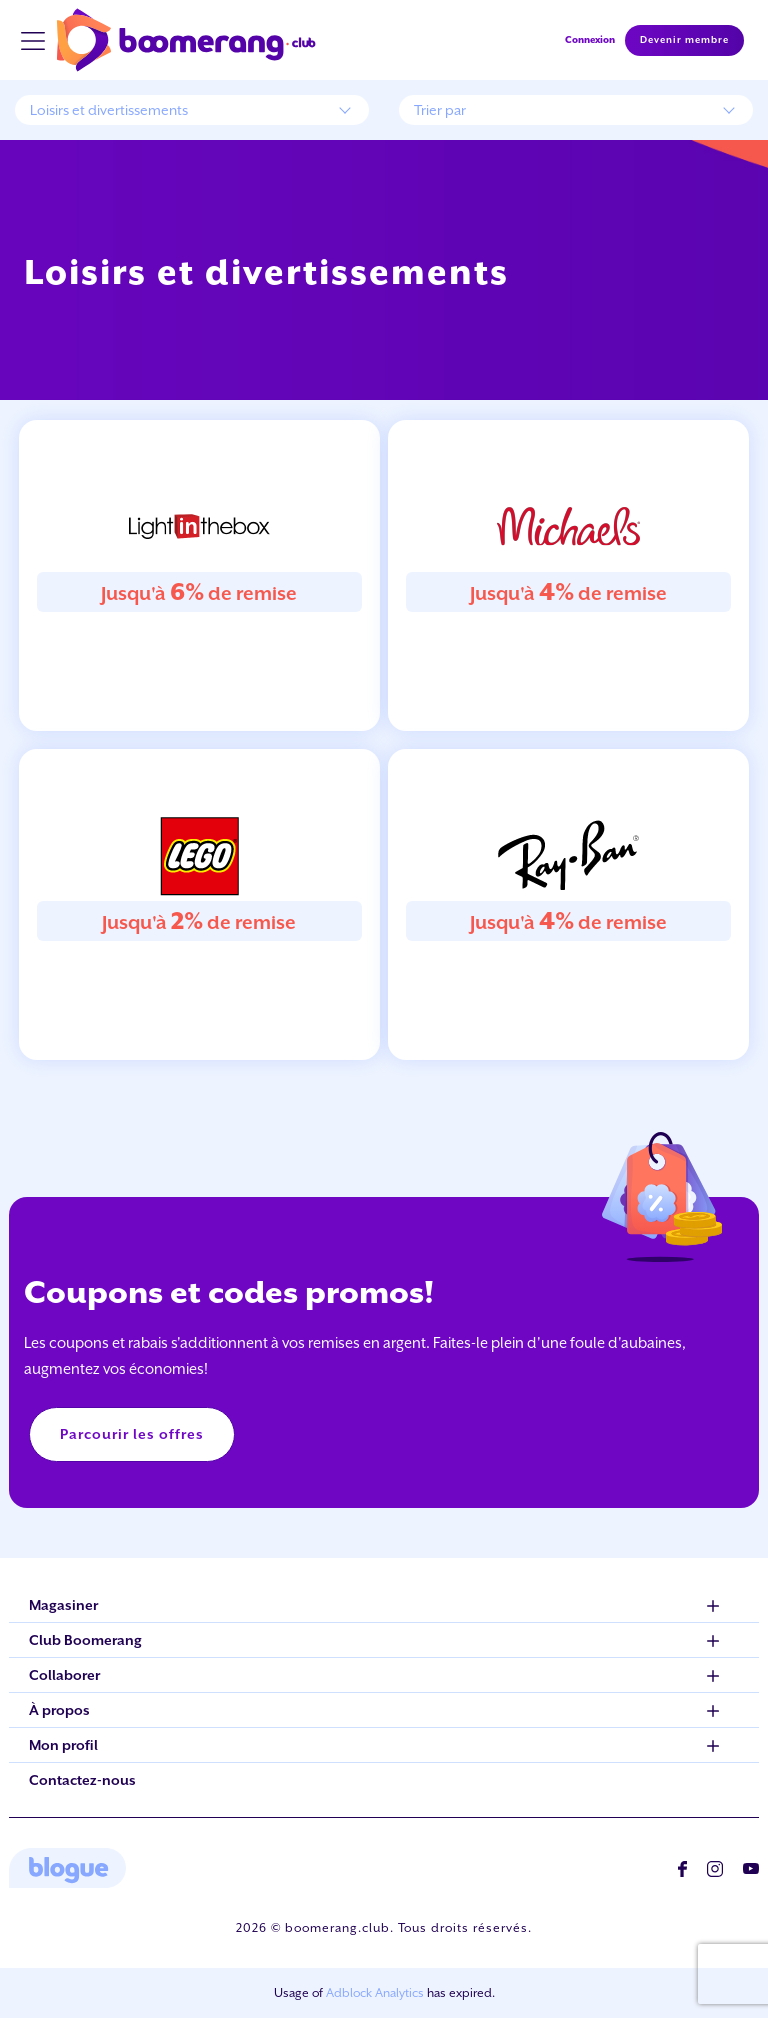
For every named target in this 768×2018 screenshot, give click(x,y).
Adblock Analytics (375, 1993)
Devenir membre (684, 40)
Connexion (590, 39)
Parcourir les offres (132, 1434)
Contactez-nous (82, 1780)
